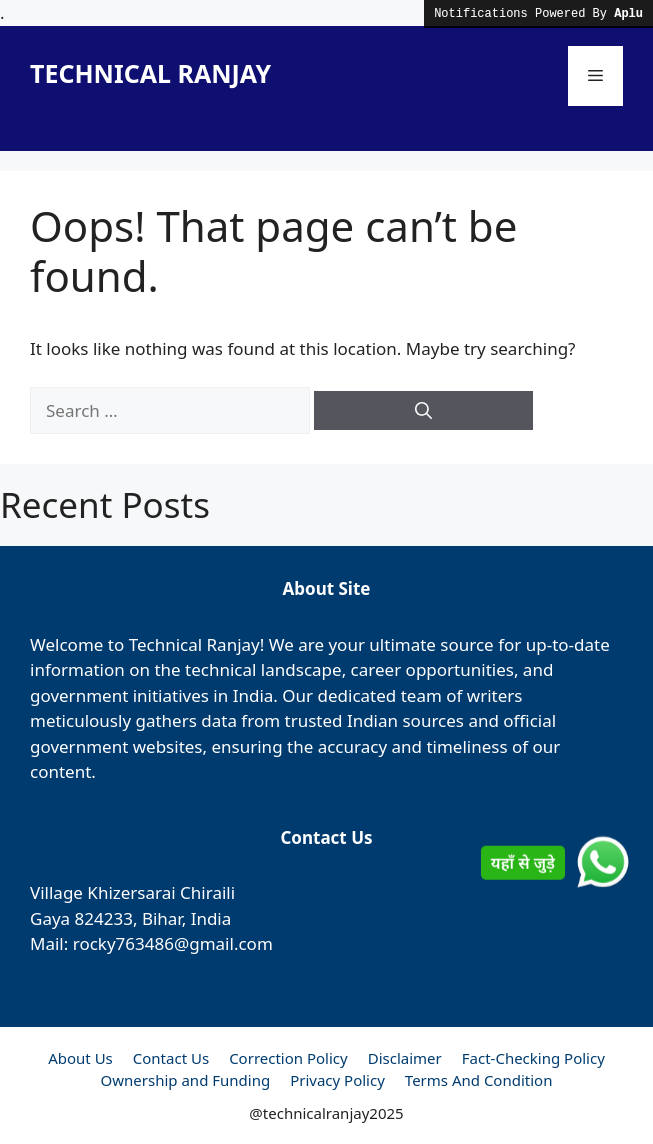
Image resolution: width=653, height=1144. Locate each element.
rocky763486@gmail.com (173, 943)
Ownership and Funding (186, 1080)
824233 (104, 918)
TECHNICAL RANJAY (150, 73)
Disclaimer (405, 1058)
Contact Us (171, 1058)
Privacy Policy (337, 1080)
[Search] (423, 411)
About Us (80, 1058)
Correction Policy (288, 1058)
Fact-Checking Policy (533, 1058)
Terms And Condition (479, 1080)
